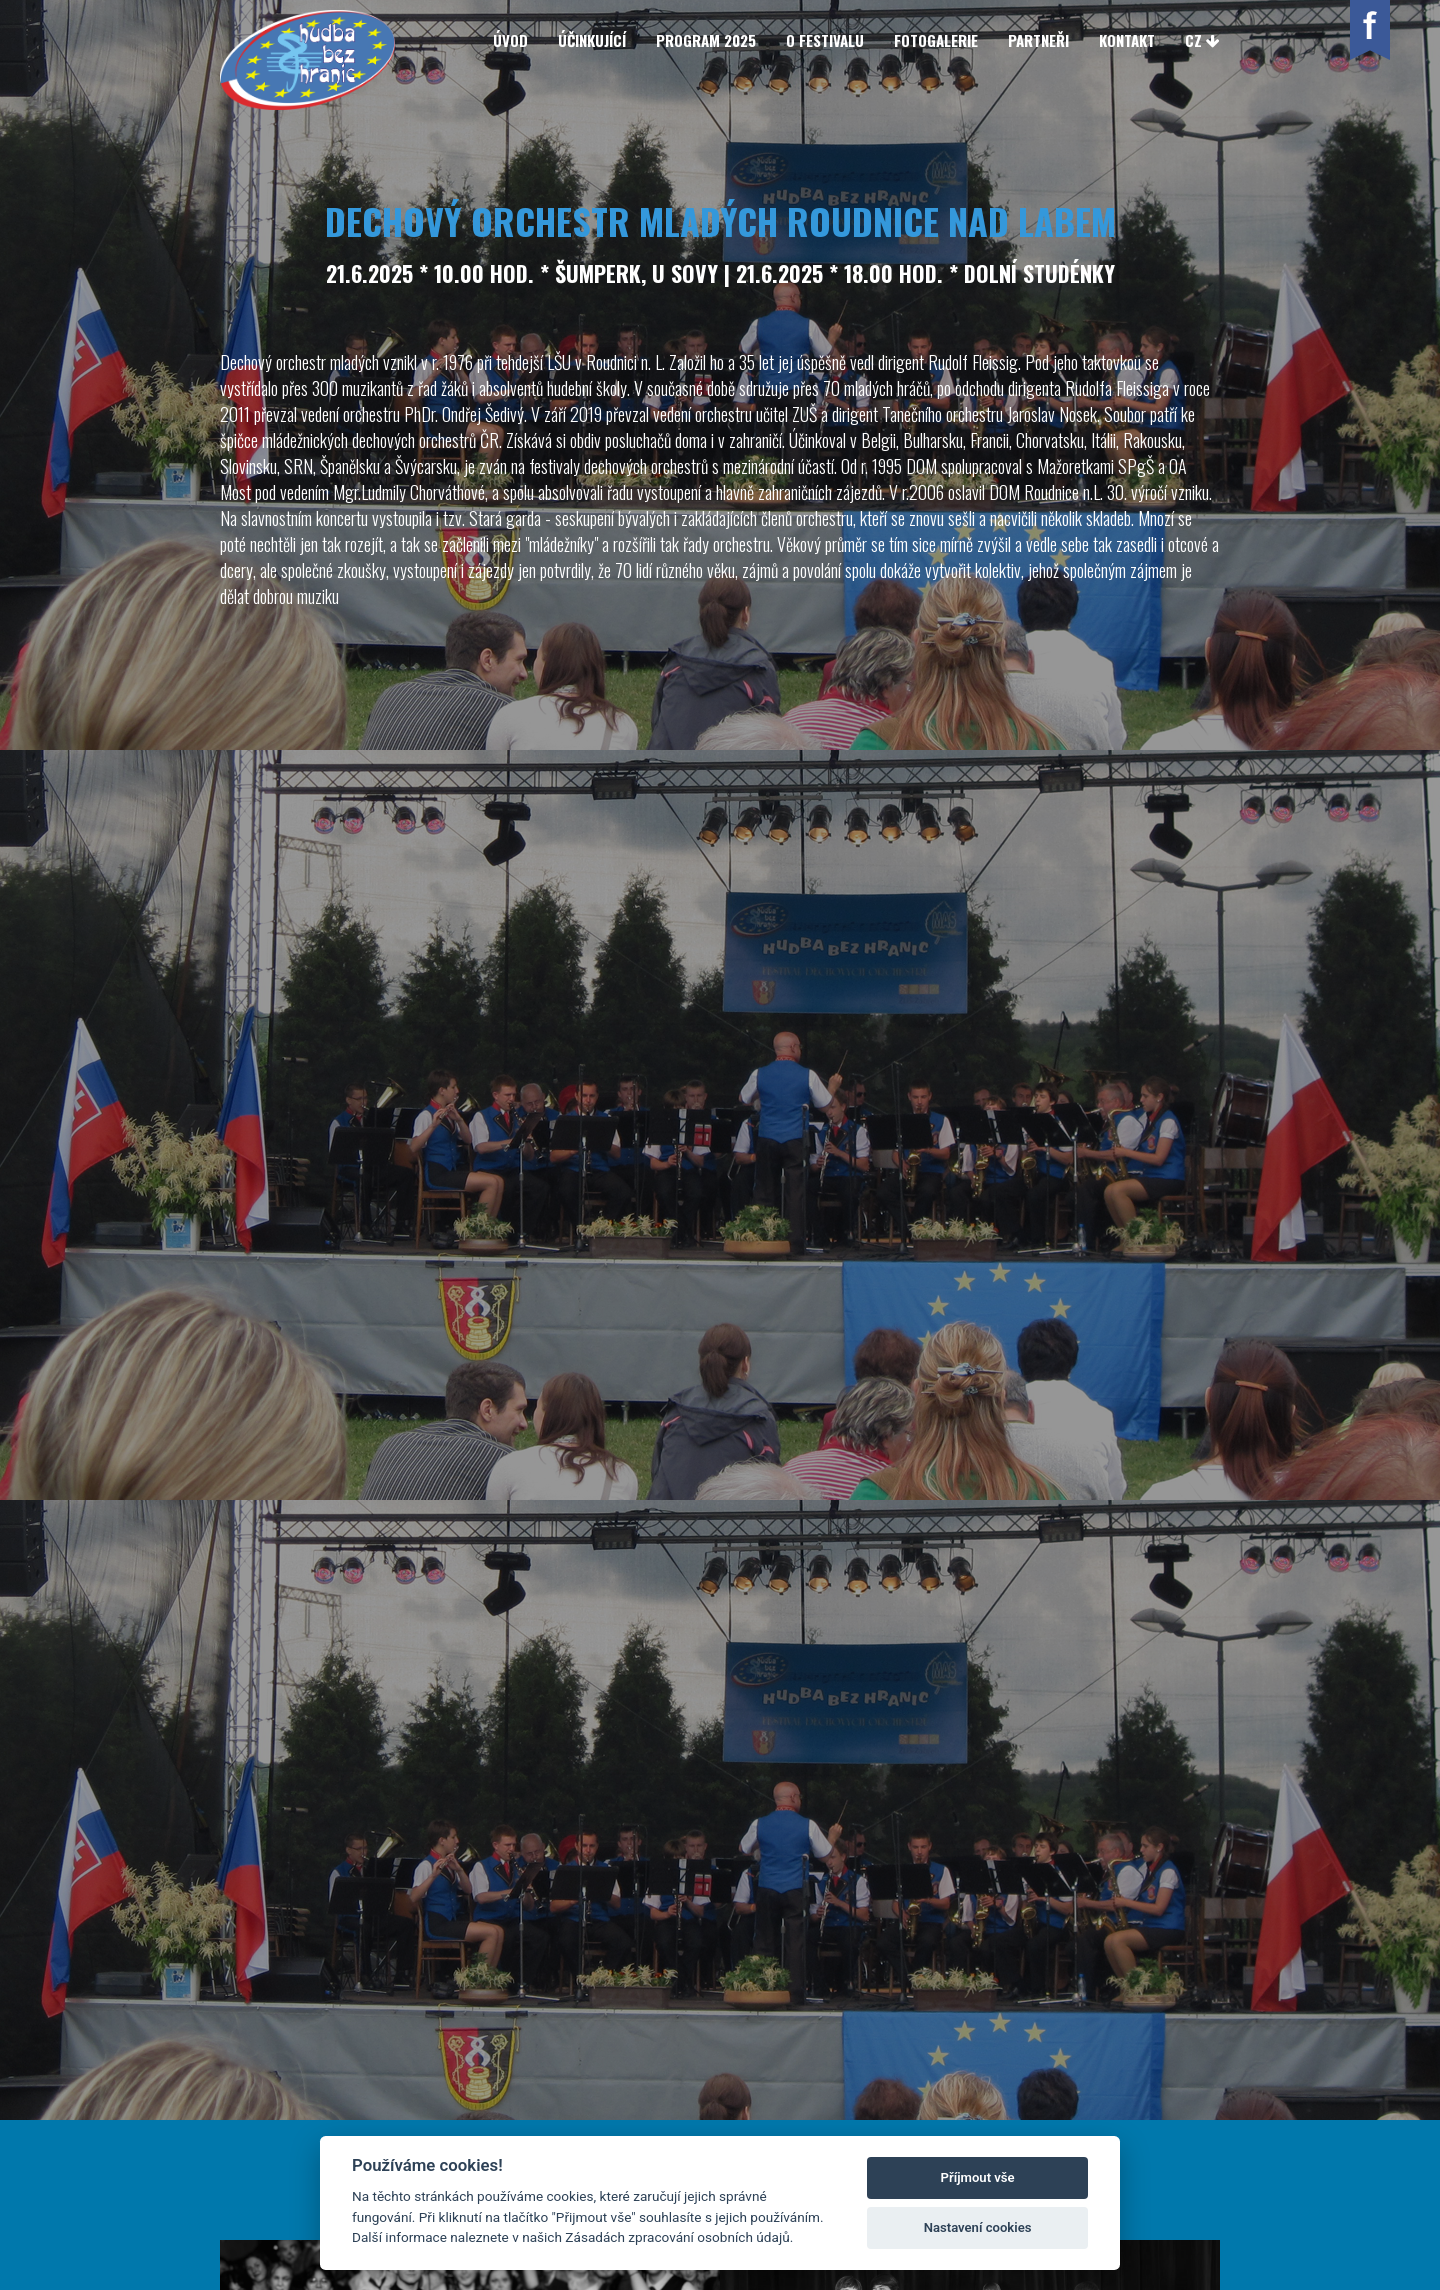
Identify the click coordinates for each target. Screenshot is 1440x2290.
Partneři (1038, 40)
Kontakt (1127, 40)
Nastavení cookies (978, 2227)
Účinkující (592, 40)
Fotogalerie (936, 40)
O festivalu (825, 40)
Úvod (510, 40)
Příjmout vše (978, 2177)
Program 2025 (706, 40)
